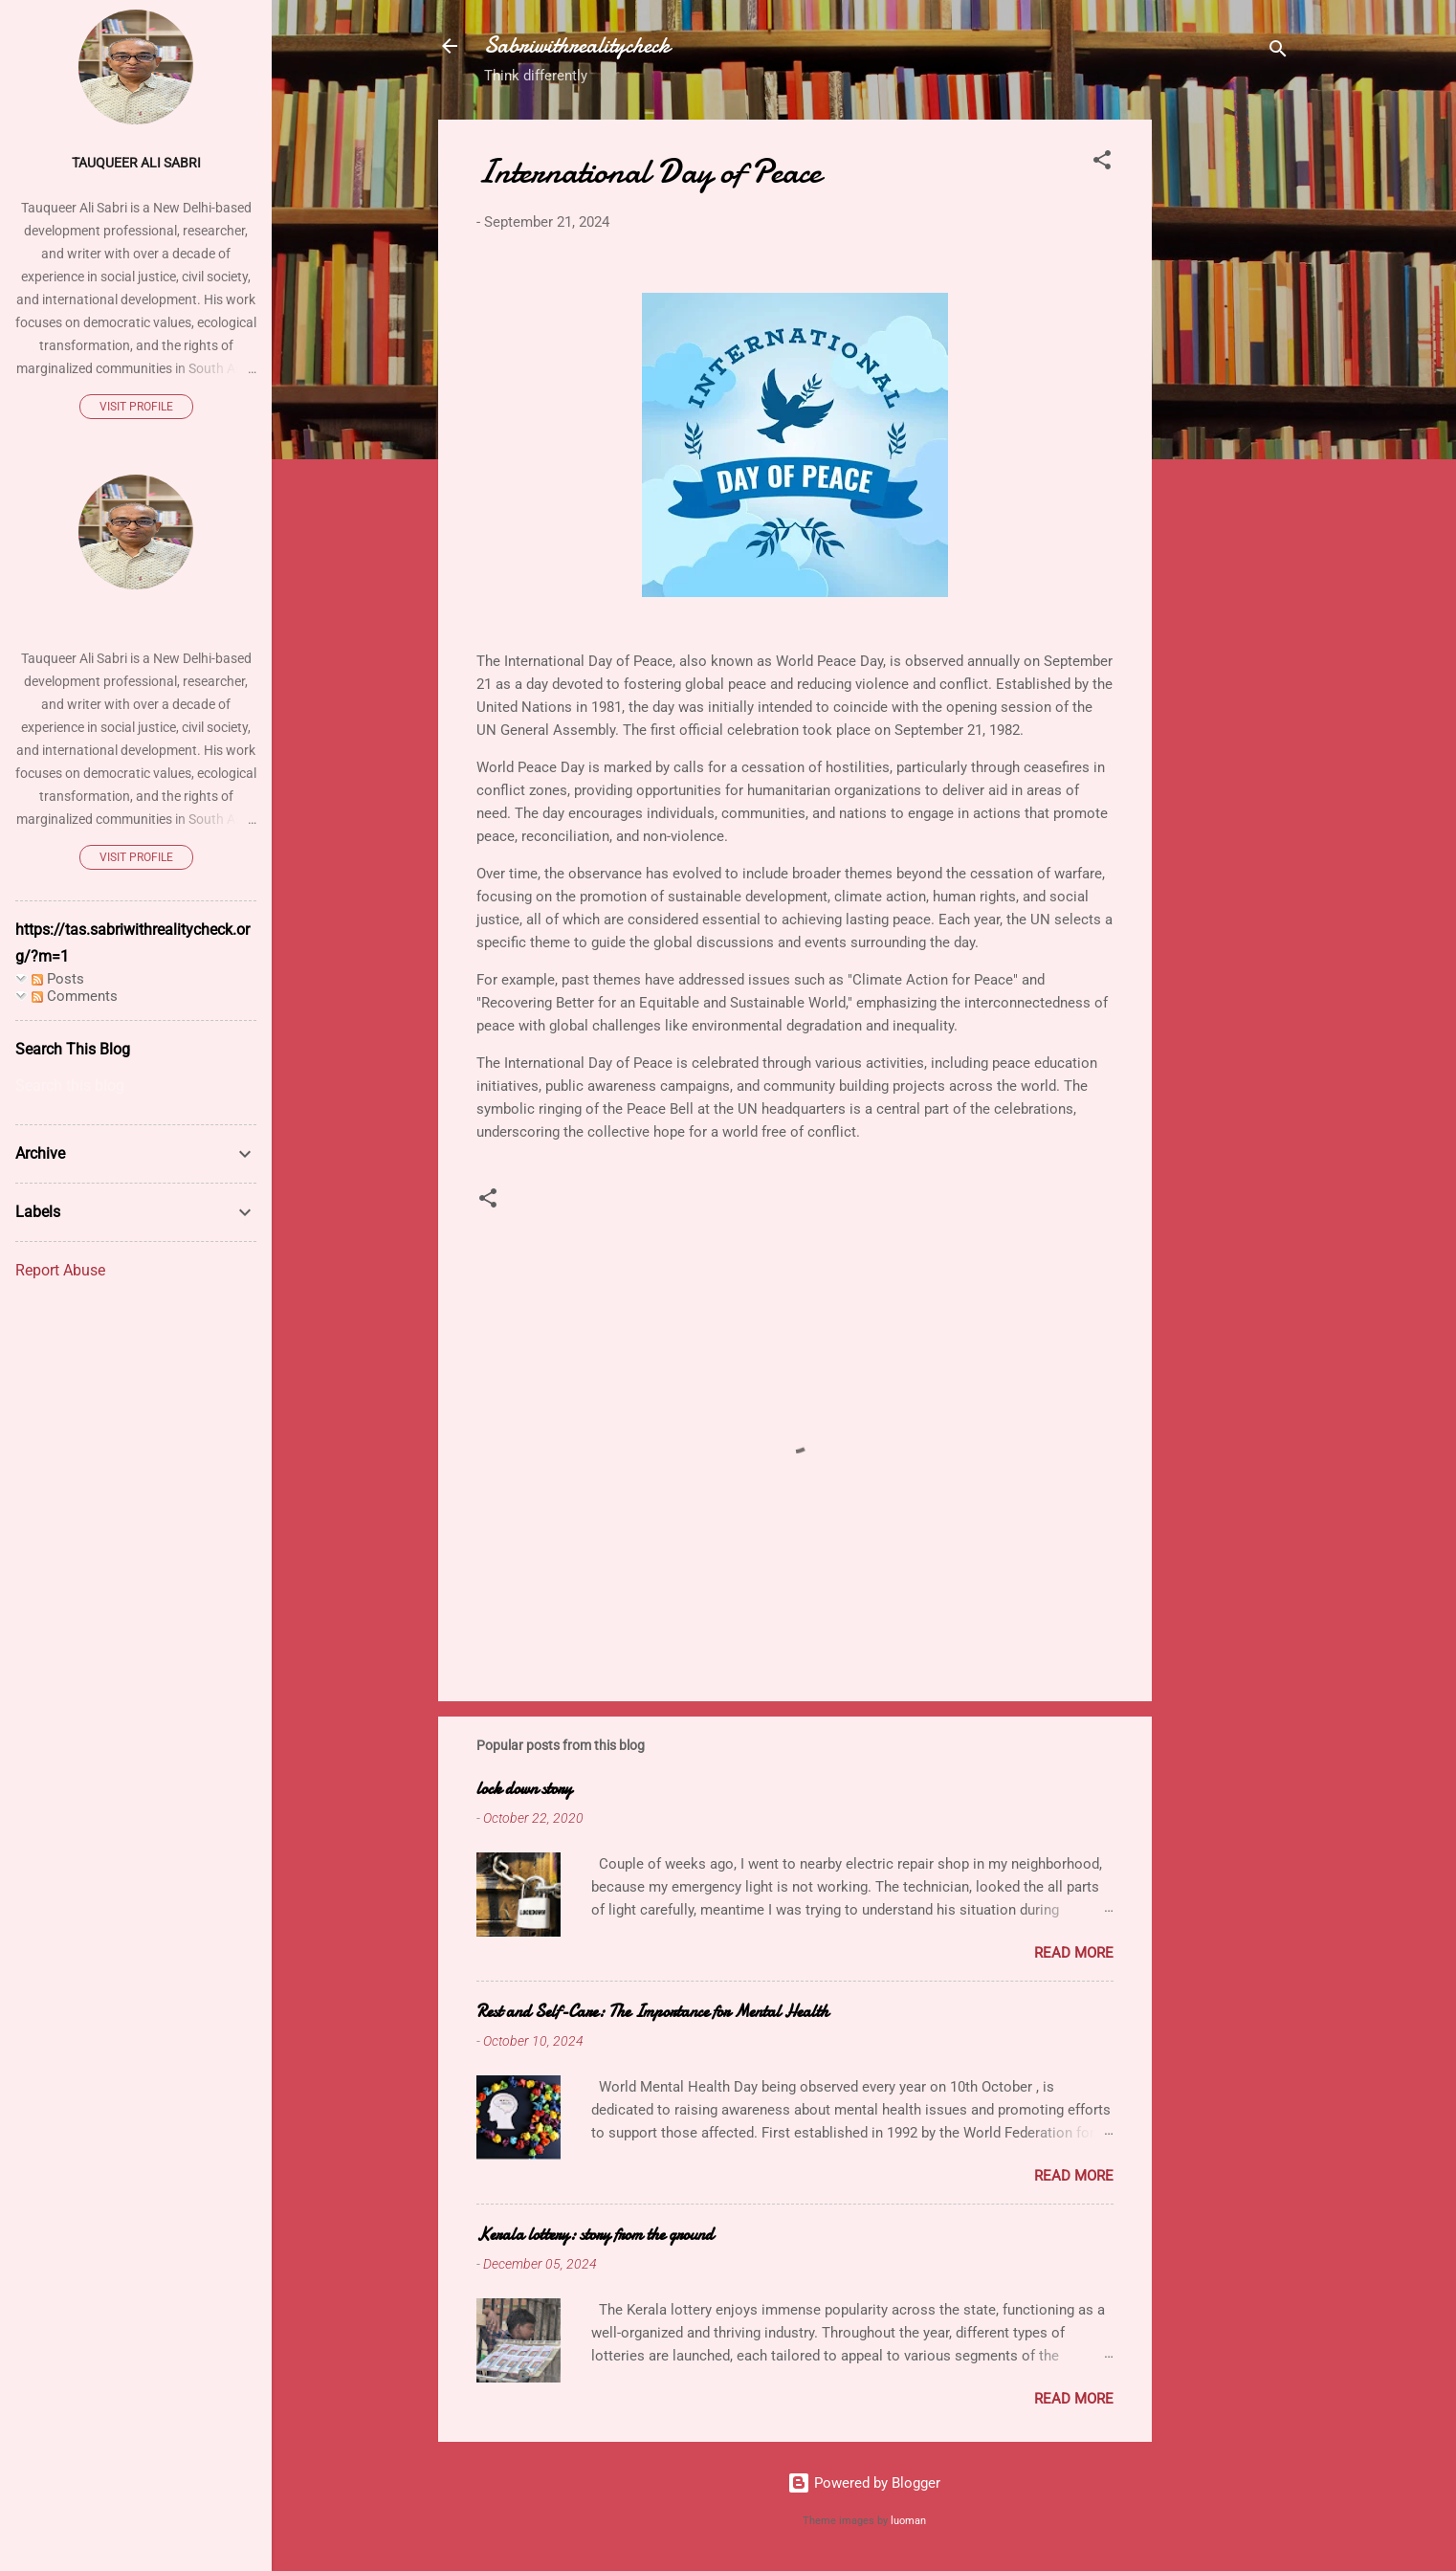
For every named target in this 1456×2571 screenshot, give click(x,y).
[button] (1102, 163)
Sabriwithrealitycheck (577, 45)
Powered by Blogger (863, 2483)
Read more (1074, 1952)
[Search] (1278, 52)
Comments (75, 996)
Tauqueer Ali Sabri (136, 162)
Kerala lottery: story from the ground (595, 2235)
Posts (58, 978)
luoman (908, 2521)
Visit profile (136, 406)
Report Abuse (60, 1270)
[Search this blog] (135, 1086)
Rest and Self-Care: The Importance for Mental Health (652, 2012)
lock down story (524, 1789)
